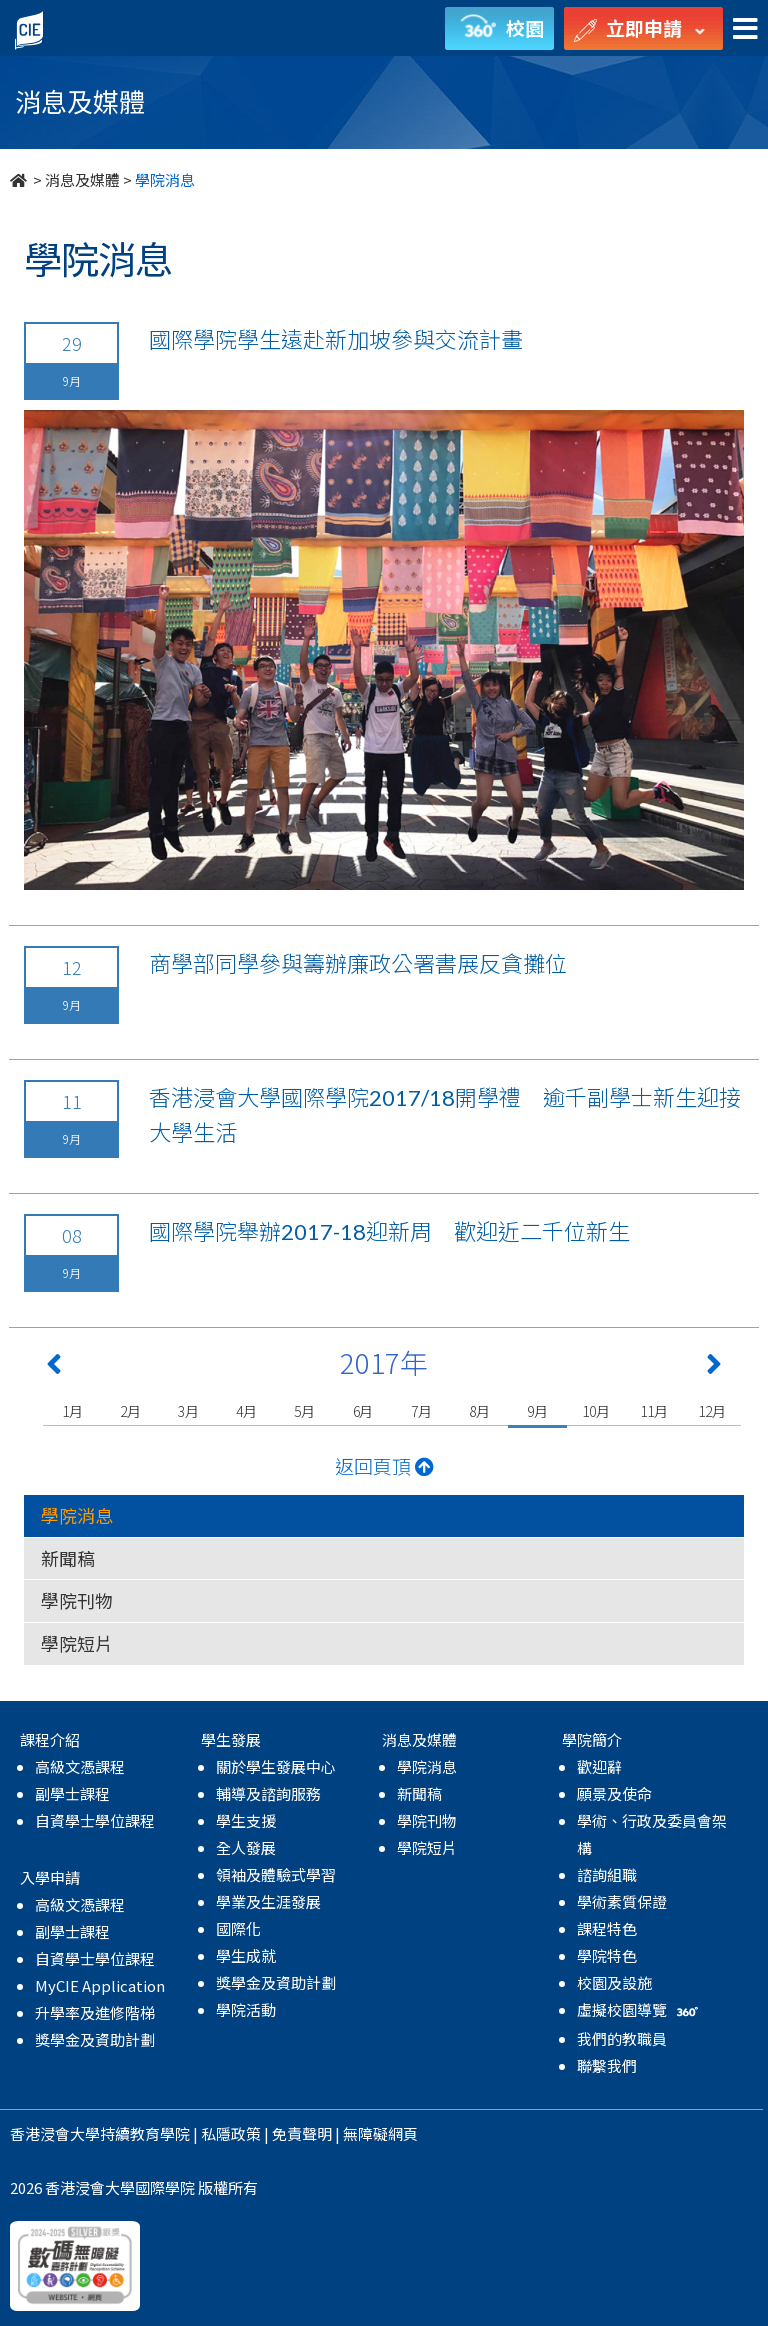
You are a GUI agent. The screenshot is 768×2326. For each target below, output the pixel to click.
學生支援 (246, 1820)
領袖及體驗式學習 (276, 1874)
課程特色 (607, 1928)
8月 (479, 1411)
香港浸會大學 (55, 2133)
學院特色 (607, 1955)
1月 (72, 1411)
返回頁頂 (384, 1465)
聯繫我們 (607, 2065)
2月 (130, 1411)
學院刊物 (77, 1600)
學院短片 (77, 1643)
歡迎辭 (599, 1766)
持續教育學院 (145, 2133)
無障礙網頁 (380, 2133)
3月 (188, 1411)
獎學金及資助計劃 (95, 2039)
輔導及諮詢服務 (268, 1793)
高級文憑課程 (80, 1766)
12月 (711, 1411)
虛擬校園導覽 (639, 2009)
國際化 (238, 1928)
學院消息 (77, 1515)
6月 (363, 1411)
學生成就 (246, 1955)
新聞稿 (68, 1558)
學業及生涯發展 (268, 1901)
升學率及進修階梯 (95, 2012)
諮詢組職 (607, 1874)
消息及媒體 (82, 179)
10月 (595, 1411)
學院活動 (246, 2009)
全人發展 (246, 1847)
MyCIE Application (100, 1985)
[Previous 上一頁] (54, 1368)
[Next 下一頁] (714, 1368)
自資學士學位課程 (95, 1820)
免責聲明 (302, 2133)
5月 (304, 1411)
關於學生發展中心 (276, 1766)
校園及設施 (614, 1982)
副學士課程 (72, 1793)
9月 (537, 1411)
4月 (246, 1411)
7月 (421, 1411)
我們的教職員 (622, 2038)
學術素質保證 (622, 1901)
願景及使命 (614, 1793)
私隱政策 (231, 2133)
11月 (653, 1411)
